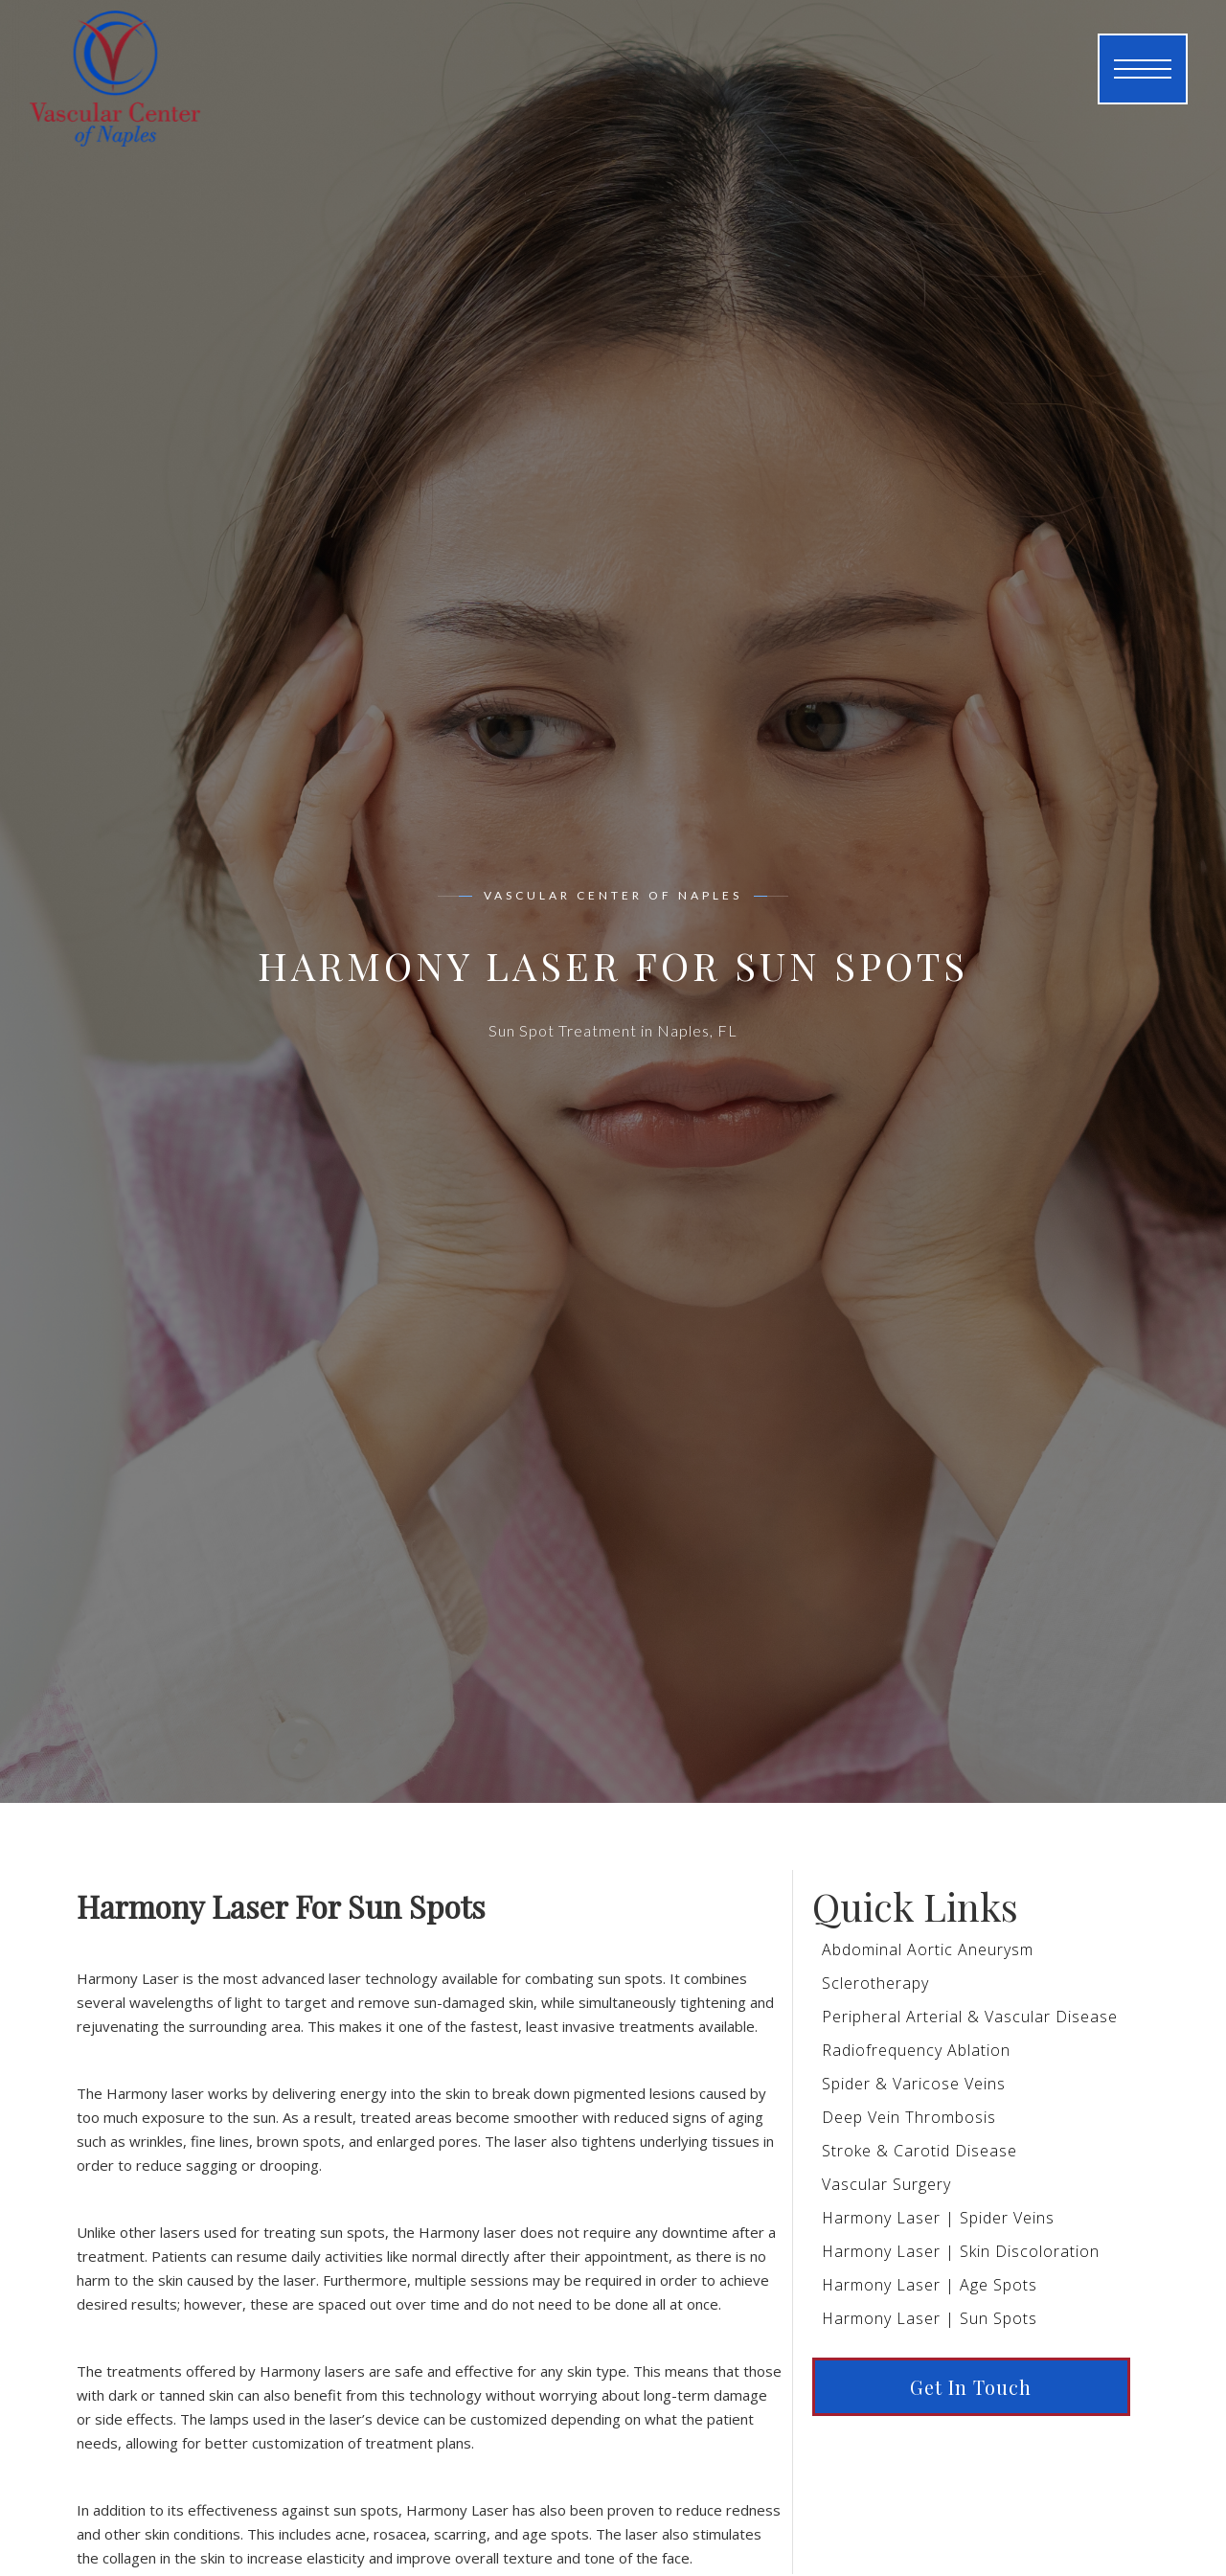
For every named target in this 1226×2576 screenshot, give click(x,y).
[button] (1143, 69)
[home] (100, 69)
